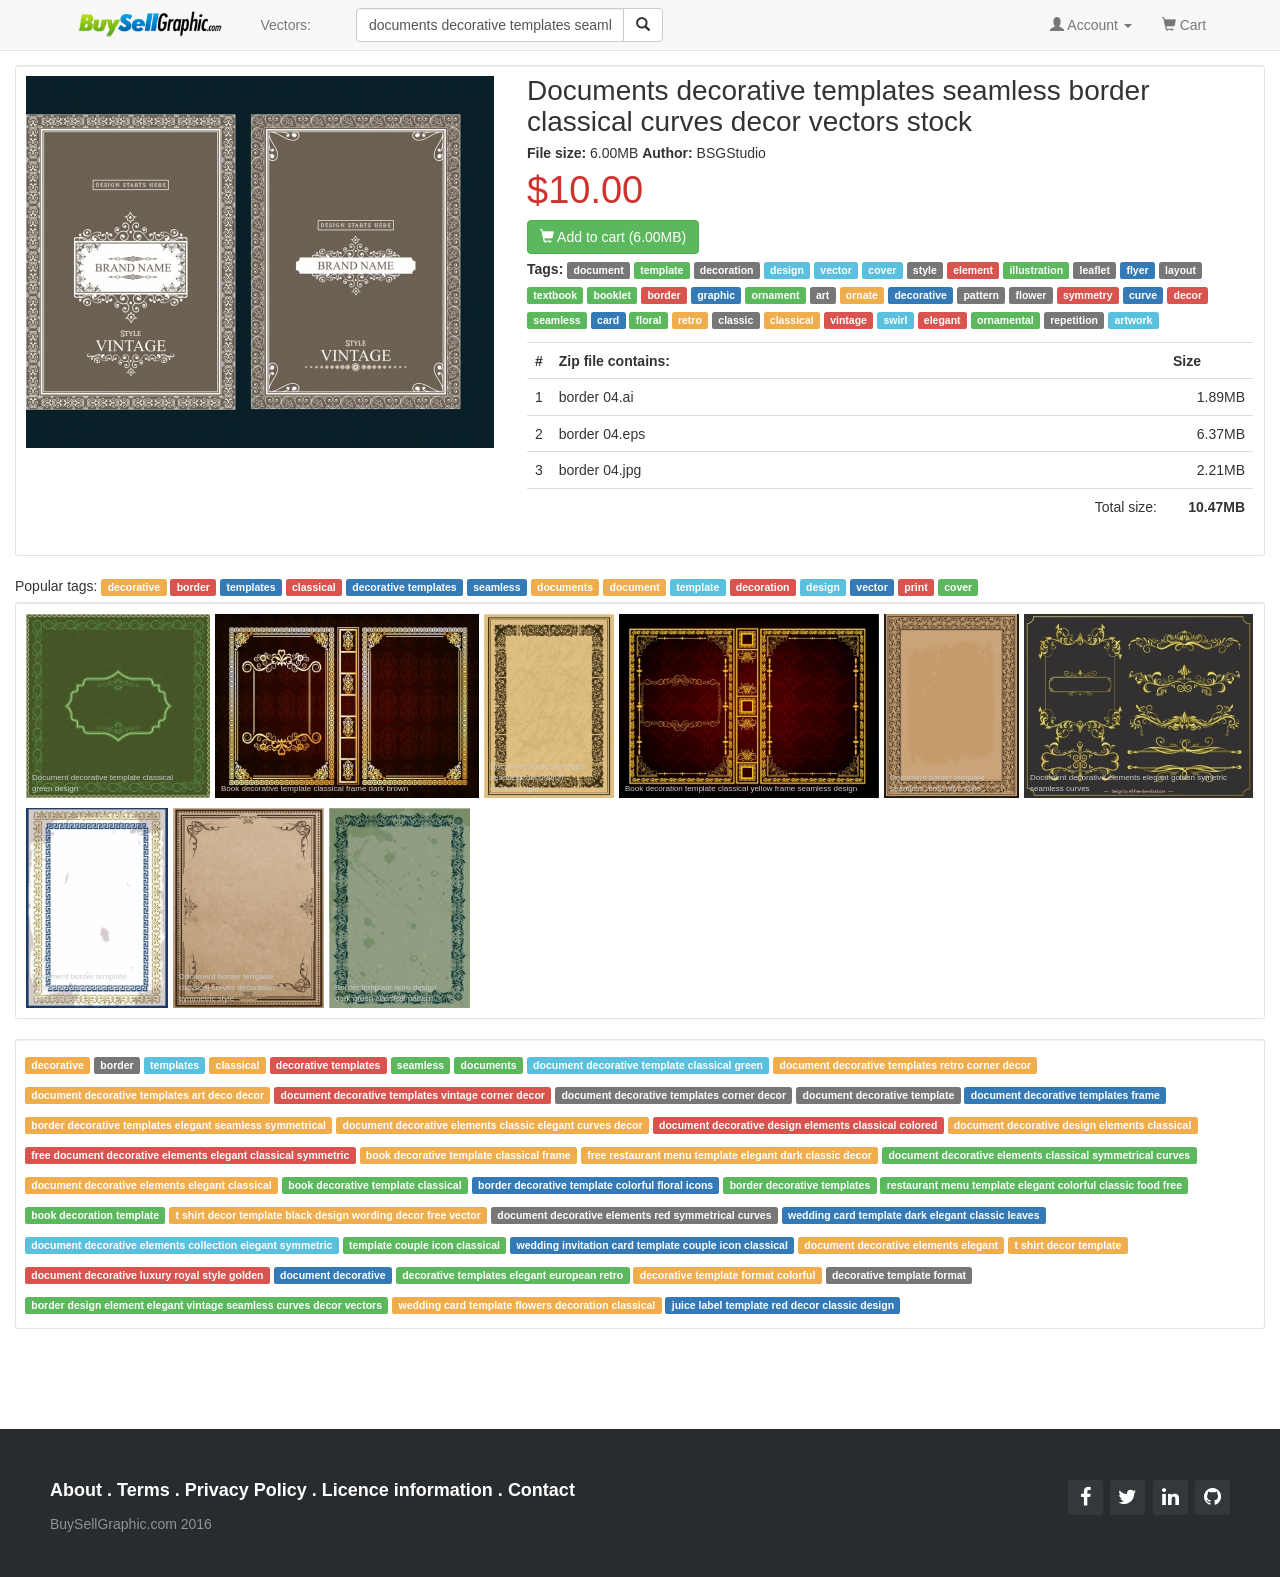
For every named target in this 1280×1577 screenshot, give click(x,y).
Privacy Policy (246, 1490)
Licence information (407, 1490)
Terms (143, 1490)
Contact (541, 1490)
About (76, 1490)
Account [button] (1091, 25)
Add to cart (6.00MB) (613, 237)
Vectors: (285, 25)
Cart (1184, 23)
